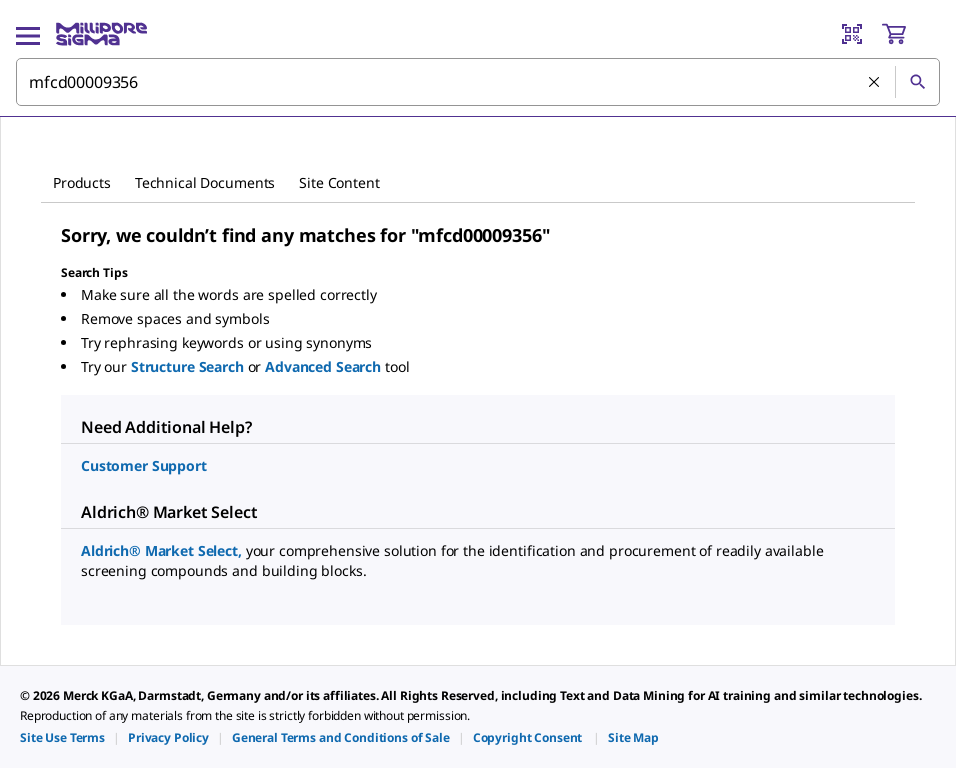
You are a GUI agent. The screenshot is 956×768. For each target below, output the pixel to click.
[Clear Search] (874, 82)
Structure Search (189, 366)
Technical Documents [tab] (205, 182)
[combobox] (478, 82)
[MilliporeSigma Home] (101, 34)
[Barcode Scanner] (852, 34)
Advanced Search (325, 366)
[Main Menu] (28, 34)
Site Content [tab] (339, 182)
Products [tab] (82, 182)
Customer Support (144, 465)
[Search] (917, 82)
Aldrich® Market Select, (163, 550)
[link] (62, 737)
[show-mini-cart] (910, 34)
